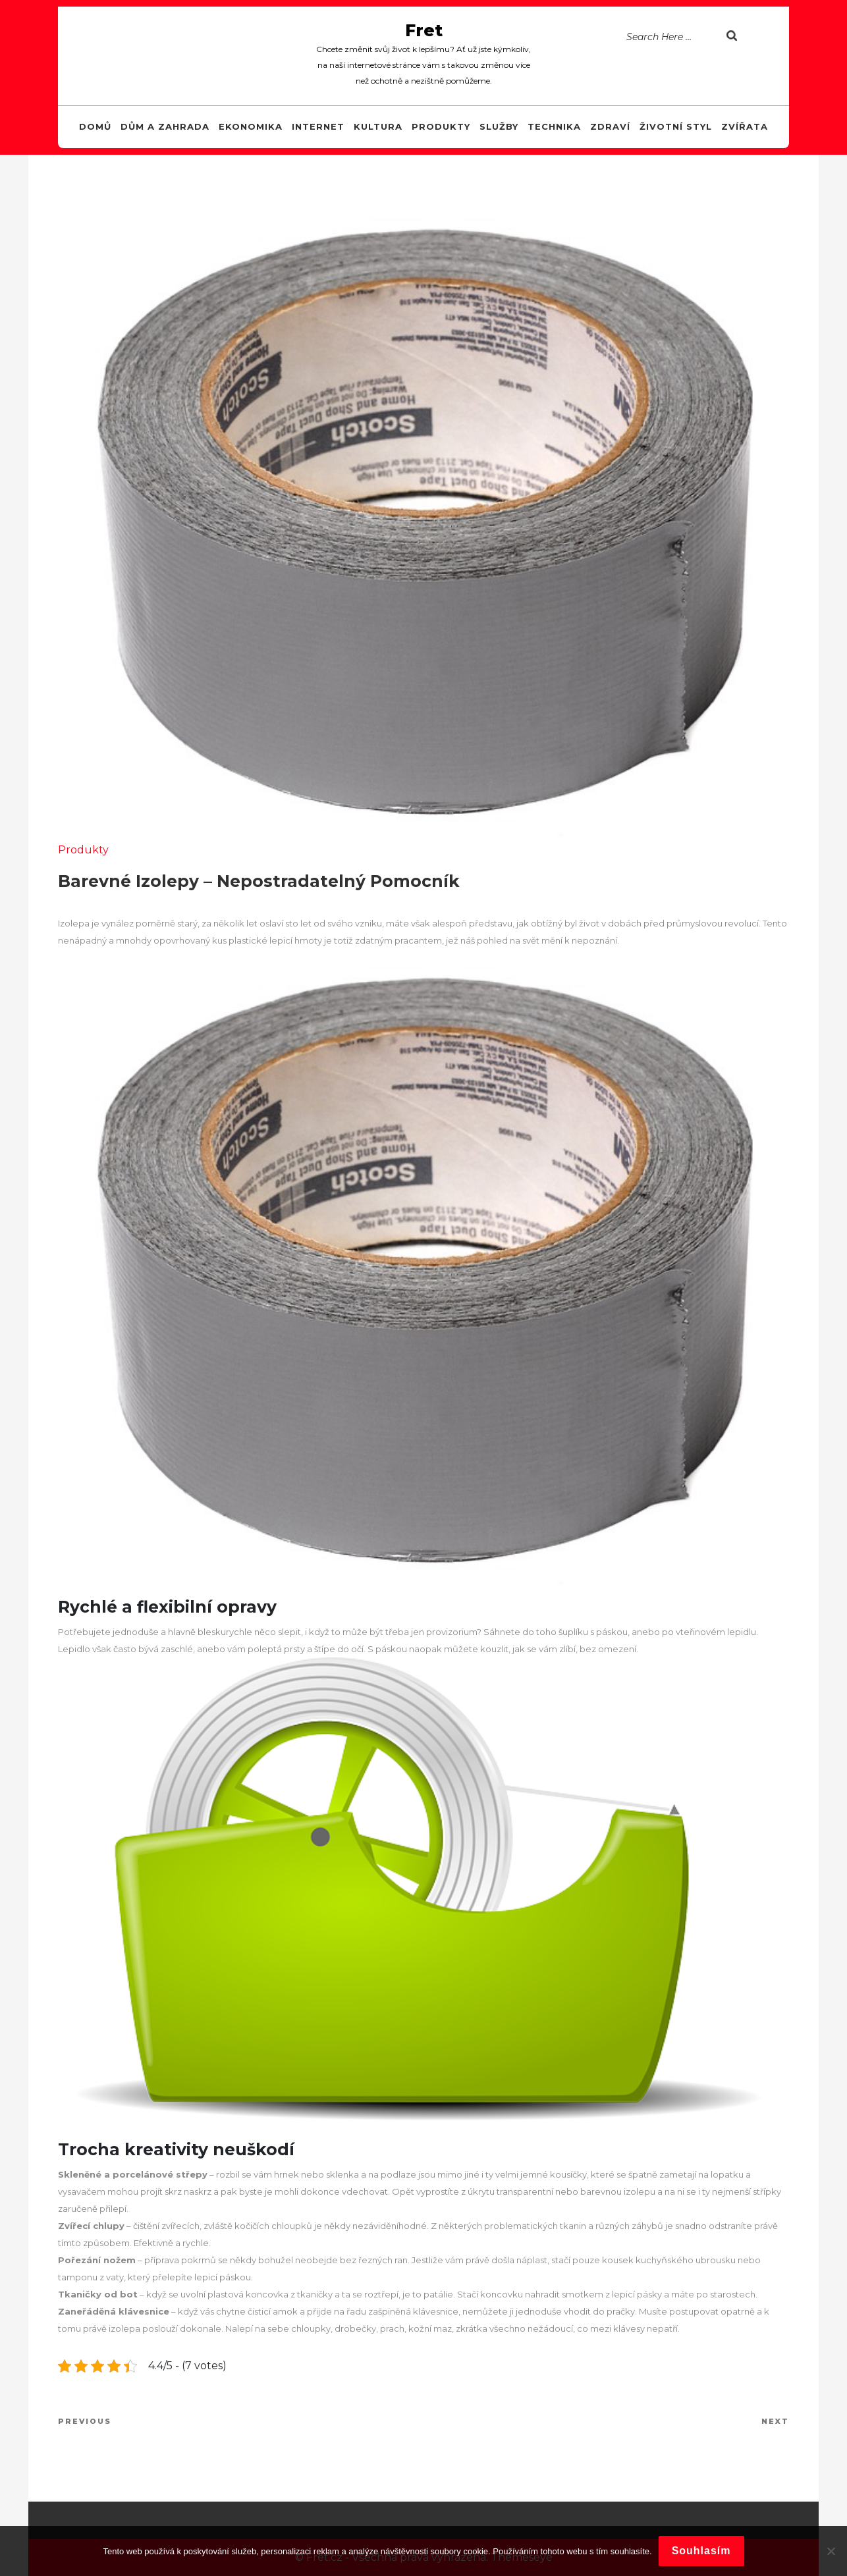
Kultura (378, 126)
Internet (318, 126)
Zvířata (744, 126)
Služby (498, 126)
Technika (554, 126)
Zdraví (610, 126)
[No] (830, 2551)
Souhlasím (701, 2550)
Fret (424, 30)
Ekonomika (251, 126)
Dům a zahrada (165, 126)
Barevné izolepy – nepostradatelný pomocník (259, 881)
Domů (95, 126)
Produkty (441, 126)
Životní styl (676, 126)
